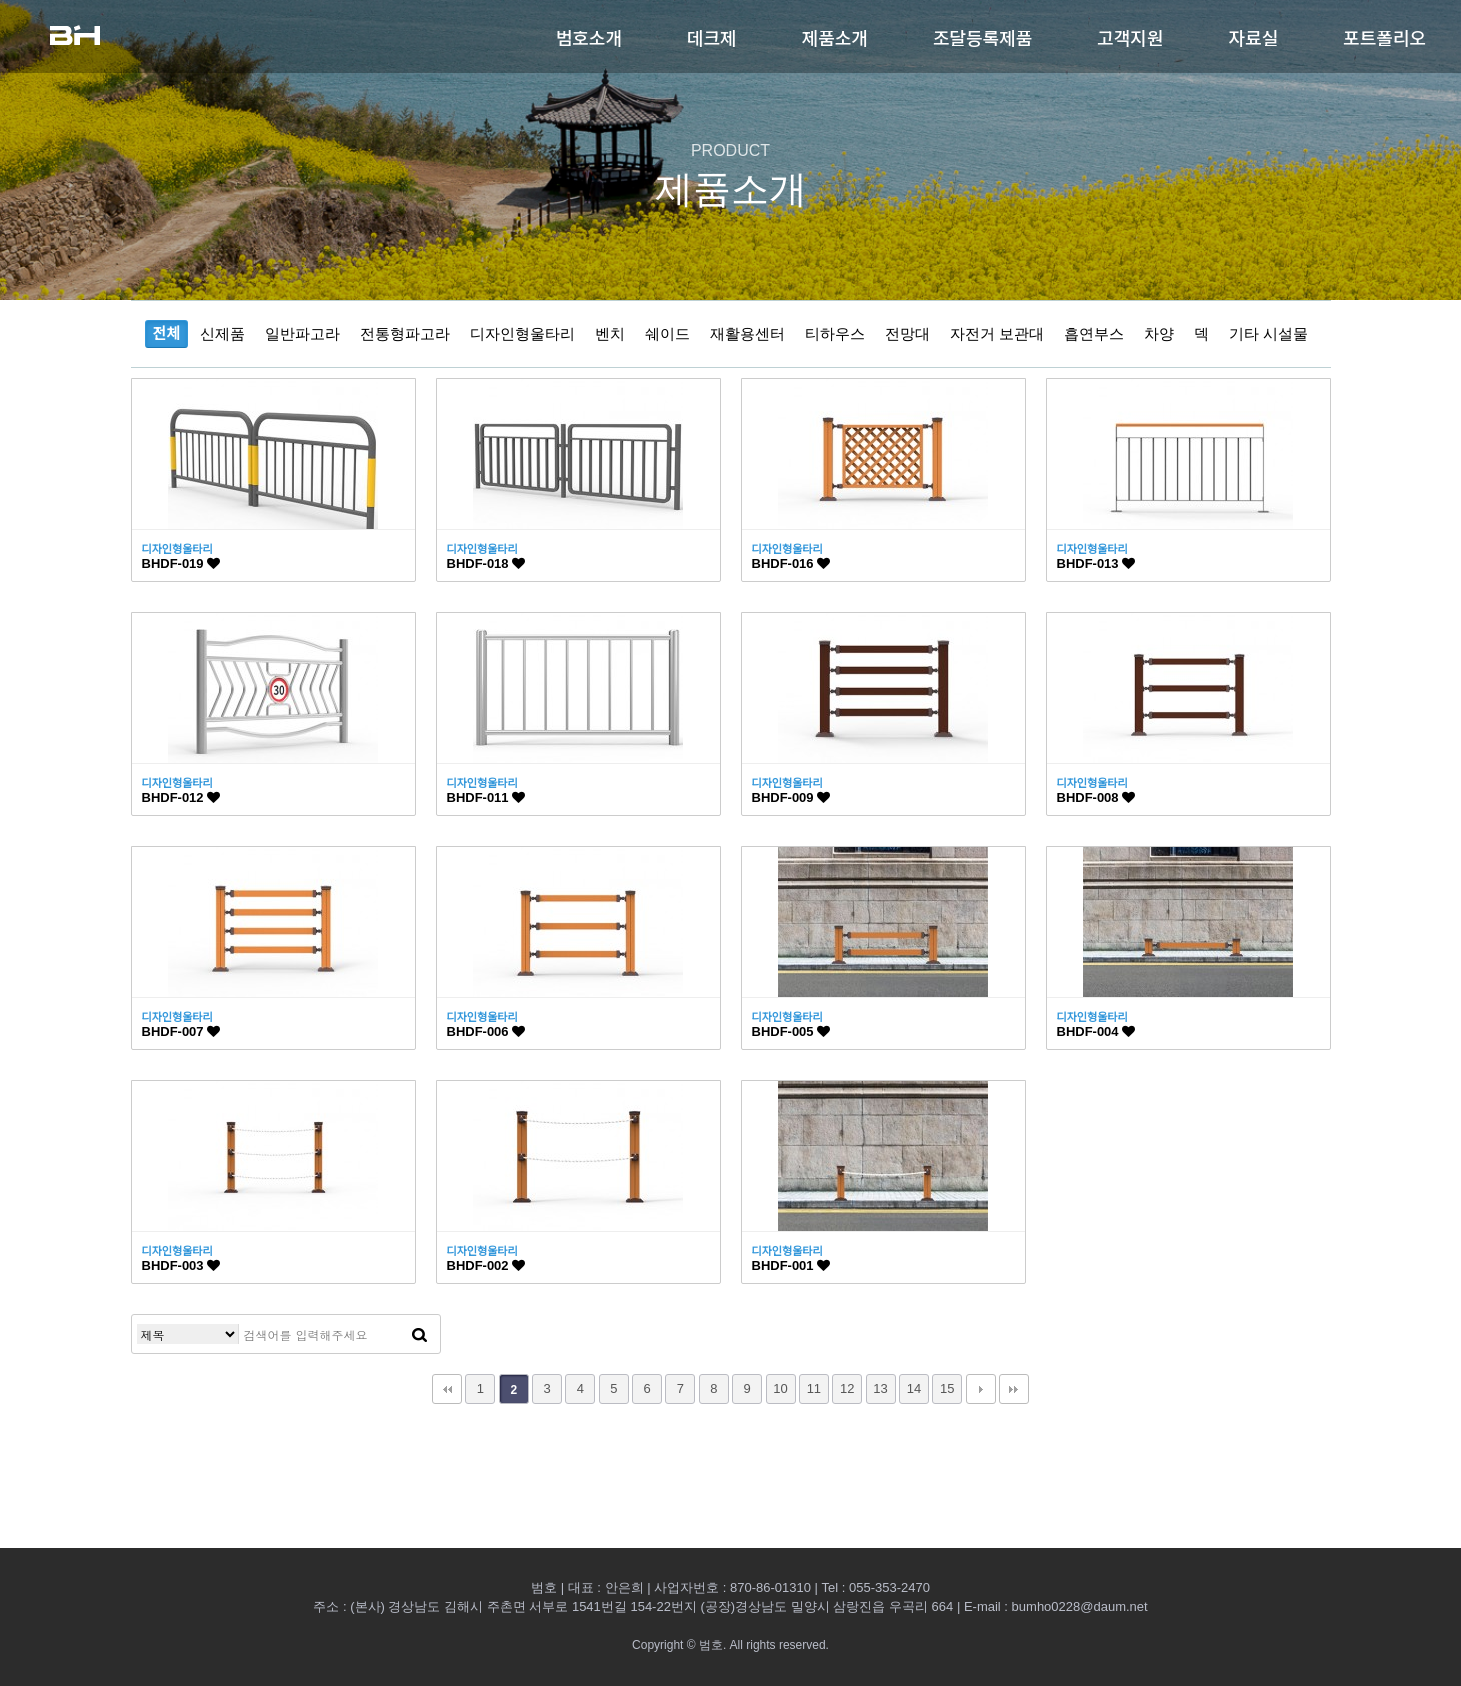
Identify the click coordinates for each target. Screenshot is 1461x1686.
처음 (447, 1389)
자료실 (1254, 37)
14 (914, 1388)
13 (880, 1388)
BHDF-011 (486, 797)
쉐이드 (667, 333)
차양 (1159, 333)
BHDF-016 (791, 563)
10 (780, 1388)
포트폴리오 (1384, 37)
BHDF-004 (1096, 1031)
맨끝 (1014, 1389)
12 (847, 1388)
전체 (167, 333)
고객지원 (1130, 37)
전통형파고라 (405, 333)
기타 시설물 (1268, 333)
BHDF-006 (486, 1031)
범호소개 (589, 37)
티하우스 (835, 333)
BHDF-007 (181, 1031)
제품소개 (835, 37)
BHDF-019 (181, 563)
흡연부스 (1094, 333)
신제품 (222, 333)
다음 (981, 1389)
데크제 (712, 37)
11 (814, 1388)
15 (947, 1388)
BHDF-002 (486, 1265)
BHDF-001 (791, 1265)
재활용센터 (747, 333)
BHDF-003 (181, 1265)
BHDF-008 (1096, 797)
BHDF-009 (791, 797)
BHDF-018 (486, 563)
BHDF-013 (1096, 563)
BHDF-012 (181, 797)
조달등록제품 (982, 37)
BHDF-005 (791, 1031)
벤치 (610, 333)
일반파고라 (302, 333)
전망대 (907, 333)
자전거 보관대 (997, 333)
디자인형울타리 (522, 333)
